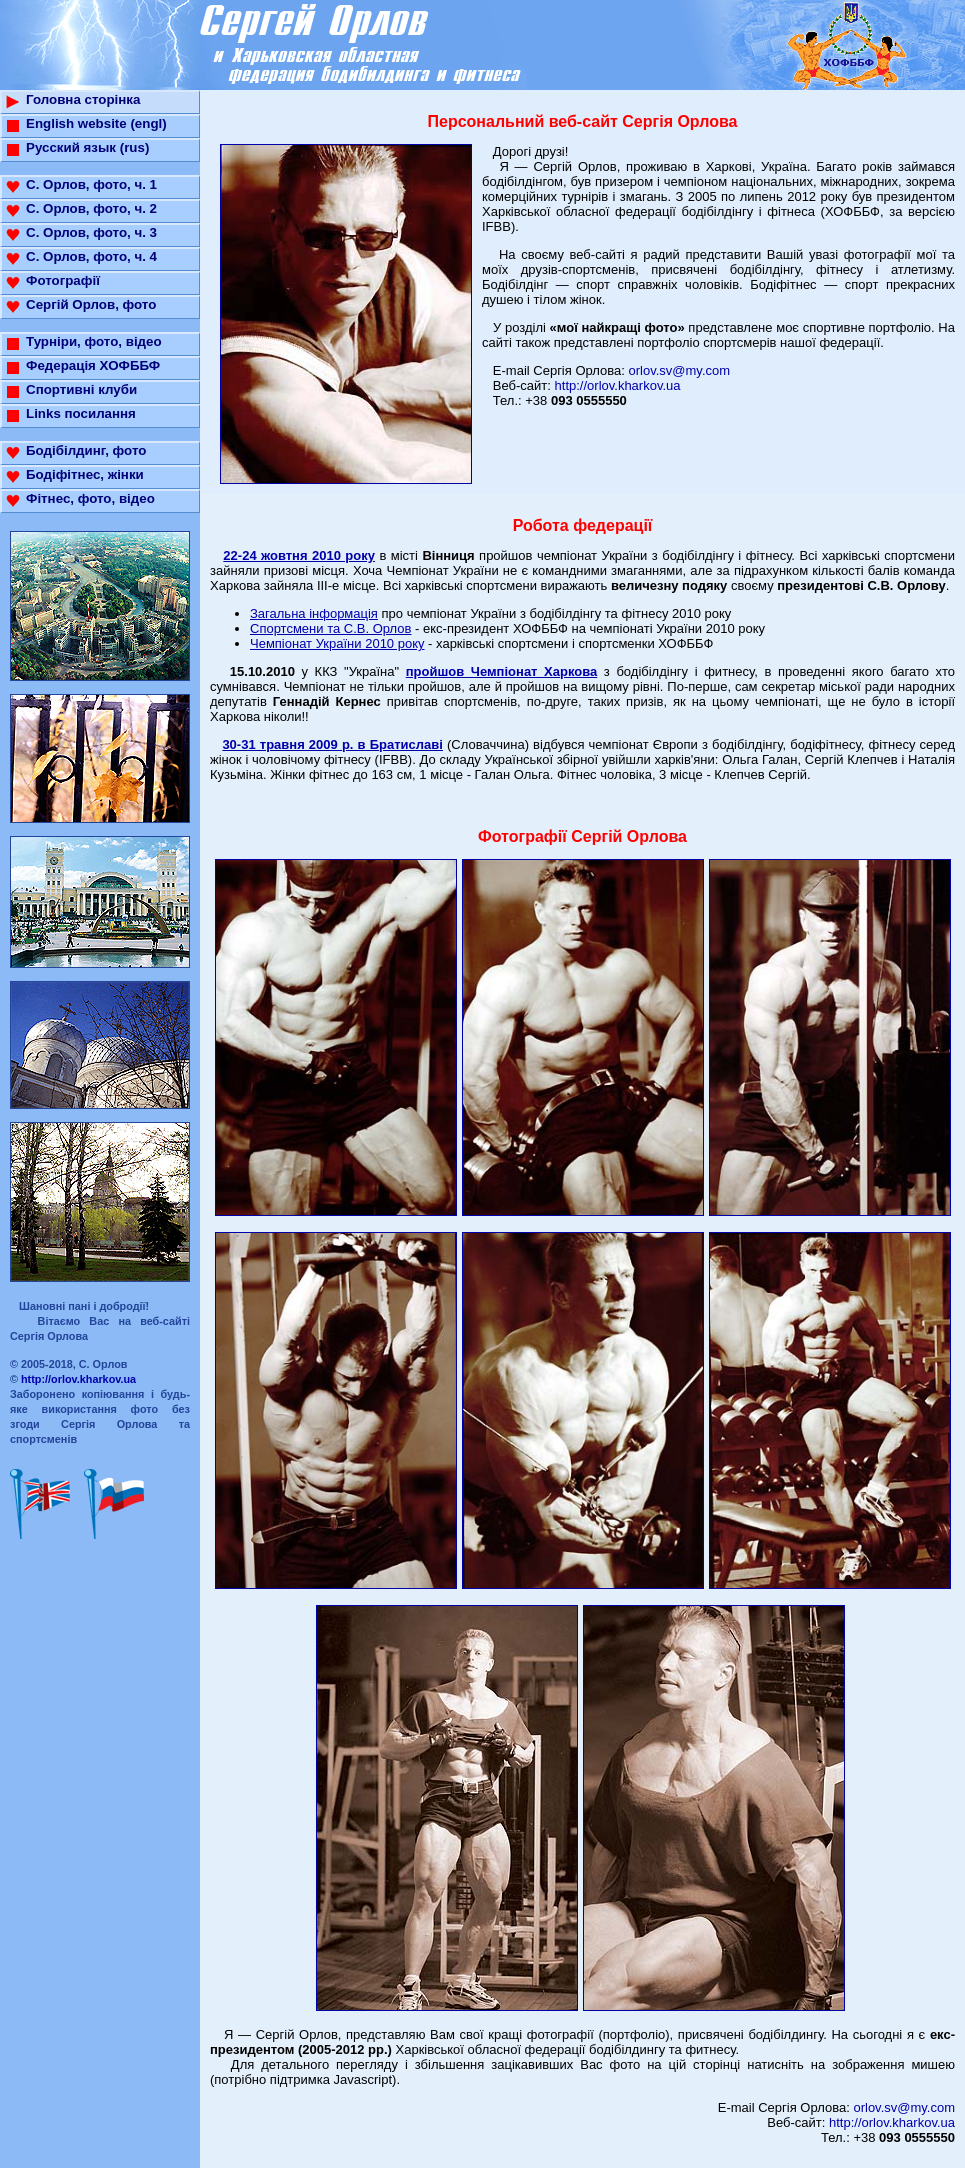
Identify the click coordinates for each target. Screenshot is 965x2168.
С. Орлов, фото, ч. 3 (91, 232)
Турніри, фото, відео (94, 341)
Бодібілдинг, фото (86, 450)
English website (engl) (96, 123)
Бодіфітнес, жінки (85, 474)
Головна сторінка (83, 99)
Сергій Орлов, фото (91, 304)
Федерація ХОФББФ (93, 365)
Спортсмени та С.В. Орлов (330, 628)
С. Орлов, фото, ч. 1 (91, 184)
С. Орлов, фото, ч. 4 (91, 256)
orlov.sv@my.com (680, 370)
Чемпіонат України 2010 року (337, 643)
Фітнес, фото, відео (90, 498)
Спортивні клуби (81, 389)
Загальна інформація (314, 613)
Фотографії (63, 280)
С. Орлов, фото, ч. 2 (91, 208)
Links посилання (81, 413)
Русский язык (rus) (87, 147)
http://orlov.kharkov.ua (78, 1379)
